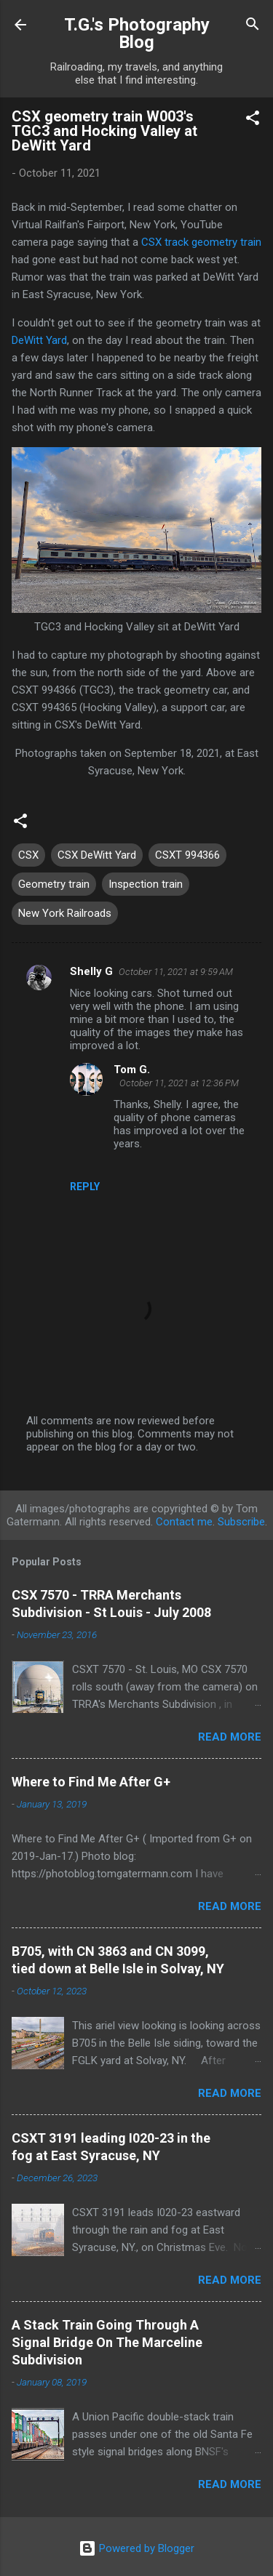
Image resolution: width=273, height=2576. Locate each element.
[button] (252, 120)
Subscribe (241, 1521)
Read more (229, 1737)
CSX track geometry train (201, 242)
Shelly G (91, 971)
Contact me (184, 1521)
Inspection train (145, 884)
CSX (28, 855)
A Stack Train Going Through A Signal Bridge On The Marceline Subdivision (107, 2342)
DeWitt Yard (39, 340)
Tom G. (132, 1069)
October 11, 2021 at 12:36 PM (179, 1083)
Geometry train (54, 884)
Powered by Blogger (136, 2548)
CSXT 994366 (187, 855)
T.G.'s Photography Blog (137, 33)
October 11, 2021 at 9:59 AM (176, 971)
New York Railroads (64, 913)
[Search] (252, 26)
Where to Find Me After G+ (91, 1781)
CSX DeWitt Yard (97, 855)
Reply (85, 1186)
